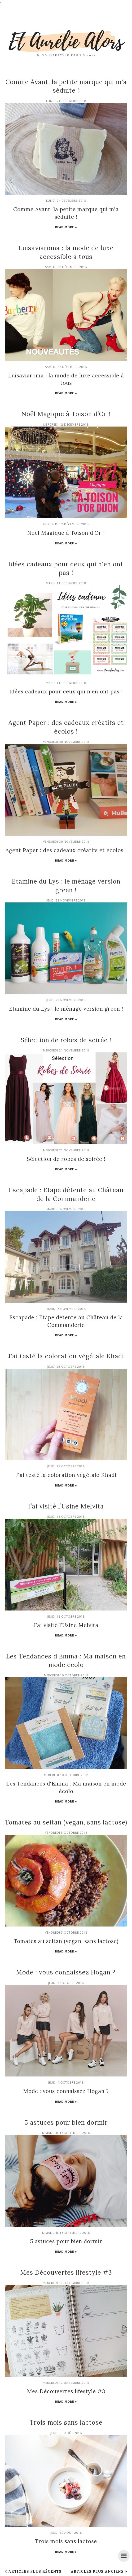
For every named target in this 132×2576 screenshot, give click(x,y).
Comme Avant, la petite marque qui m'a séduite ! (66, 209)
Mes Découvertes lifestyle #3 (66, 2244)
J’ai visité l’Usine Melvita (66, 1483)
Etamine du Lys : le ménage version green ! (66, 989)
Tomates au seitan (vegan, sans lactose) (66, 1797)
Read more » (66, 219)
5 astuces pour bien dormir (66, 2095)
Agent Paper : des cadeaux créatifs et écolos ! (66, 831)
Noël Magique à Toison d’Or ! (66, 398)
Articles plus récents (35, 2542)
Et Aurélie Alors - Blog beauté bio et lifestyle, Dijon (52, 2572)
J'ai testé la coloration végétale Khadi (66, 1334)
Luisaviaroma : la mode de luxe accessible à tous (66, 367)
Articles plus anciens (97, 2542)
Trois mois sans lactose (66, 2394)
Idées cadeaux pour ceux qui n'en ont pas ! (66, 674)
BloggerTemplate (113, 2572)
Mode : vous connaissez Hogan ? (66, 1946)
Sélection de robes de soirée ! (66, 1020)
